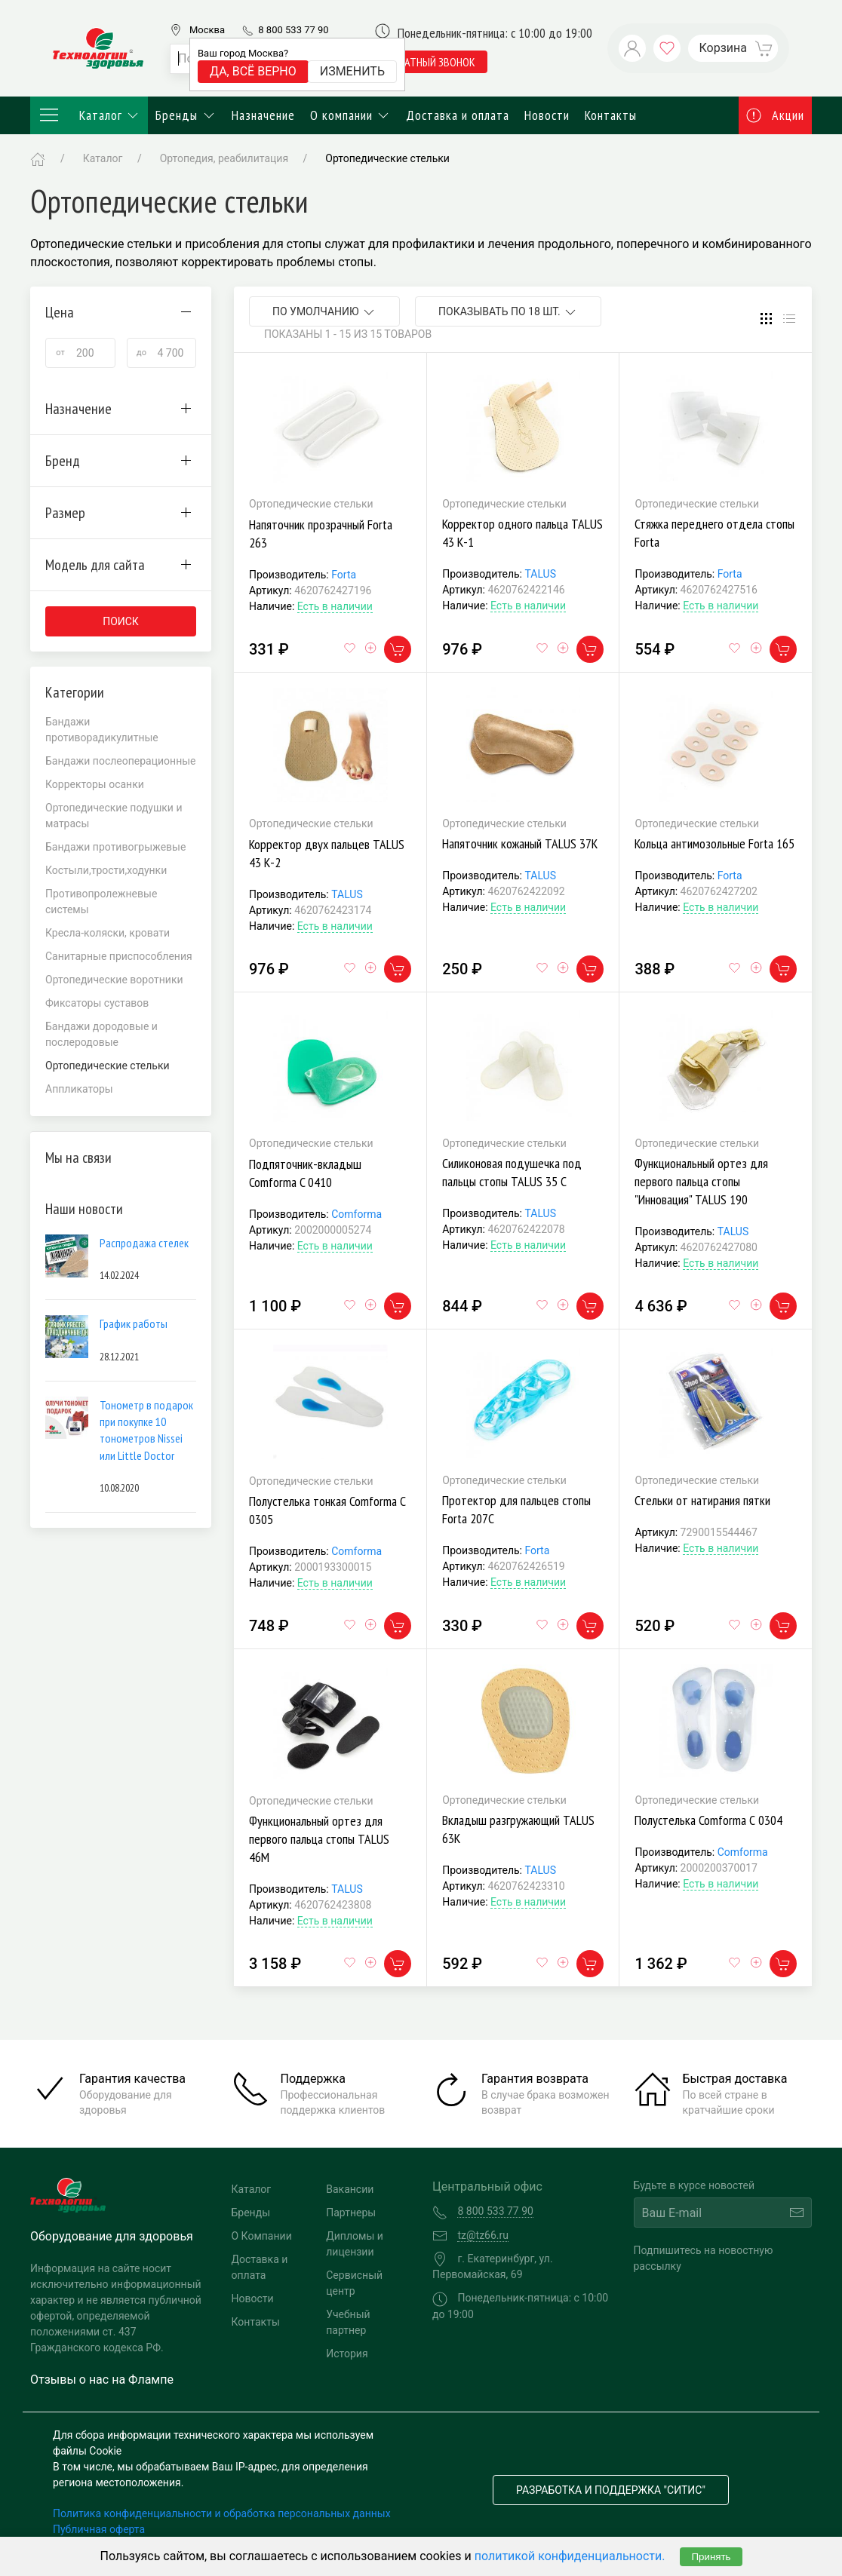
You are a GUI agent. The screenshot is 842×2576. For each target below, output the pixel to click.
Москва (207, 29)
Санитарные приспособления (118, 956)
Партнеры (351, 2212)
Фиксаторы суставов (97, 1003)
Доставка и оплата (457, 115)
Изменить (352, 71)
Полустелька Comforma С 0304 (708, 1820)
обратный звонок (431, 61)
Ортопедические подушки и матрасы (114, 816)
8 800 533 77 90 (293, 29)
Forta (343, 575)
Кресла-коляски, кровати (107, 933)
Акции (775, 115)
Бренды (186, 115)
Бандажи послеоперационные (120, 761)
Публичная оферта (99, 2529)
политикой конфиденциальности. (570, 2556)
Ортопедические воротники (114, 980)
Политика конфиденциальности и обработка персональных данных (222, 2513)
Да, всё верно (253, 71)
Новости (547, 115)
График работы (133, 1323)
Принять (710, 2556)
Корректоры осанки (94, 784)
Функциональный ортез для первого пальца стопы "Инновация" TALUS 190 (701, 1181)
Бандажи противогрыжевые (115, 847)
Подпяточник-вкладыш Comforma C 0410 (305, 1173)
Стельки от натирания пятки (702, 1500)
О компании (351, 115)
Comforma (356, 1214)
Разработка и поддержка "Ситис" (610, 2490)
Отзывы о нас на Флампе (102, 2379)
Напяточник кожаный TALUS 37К (520, 843)
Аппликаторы (79, 1089)
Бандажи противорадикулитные (101, 730)
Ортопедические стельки (387, 158)
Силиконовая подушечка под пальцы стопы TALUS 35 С (512, 1172)
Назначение (263, 115)
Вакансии (349, 2189)
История (346, 2354)
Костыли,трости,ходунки (106, 870)
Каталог (89, 115)
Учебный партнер (348, 2322)
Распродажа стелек (144, 1242)
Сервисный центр (354, 2283)
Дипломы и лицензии (354, 2244)
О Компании (262, 2236)
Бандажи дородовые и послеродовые (101, 1034)
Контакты (611, 115)
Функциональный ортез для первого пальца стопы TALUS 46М (319, 1839)
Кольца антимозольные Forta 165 (714, 843)
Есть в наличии (335, 606)
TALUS (540, 574)
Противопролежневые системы (101, 901)
